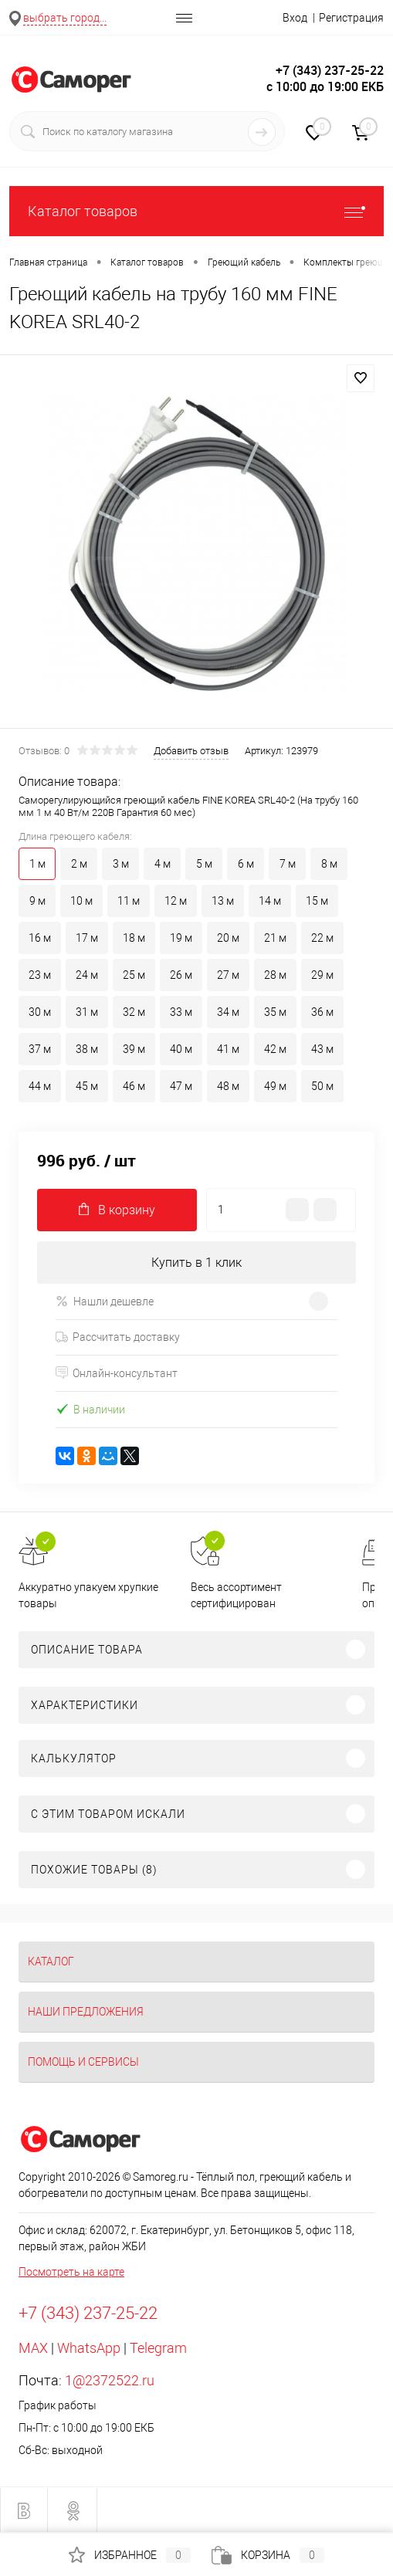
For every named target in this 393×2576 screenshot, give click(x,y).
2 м (79, 864)
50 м (322, 1086)
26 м (181, 975)
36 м (322, 1012)
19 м (181, 938)
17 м (87, 938)
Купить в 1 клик (196, 1262)
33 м (181, 1012)
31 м (87, 1012)
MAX (33, 2348)
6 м (246, 864)
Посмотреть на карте (71, 2272)
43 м (322, 1049)
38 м (87, 1049)
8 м (329, 864)
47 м (181, 1086)
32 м (134, 1012)
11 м (128, 901)
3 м (121, 864)
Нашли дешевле (105, 1301)
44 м (40, 1086)
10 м (81, 901)
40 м (181, 1049)
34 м (228, 1012)
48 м (228, 1086)
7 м (288, 864)
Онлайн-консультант (117, 1372)
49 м (275, 1086)
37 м (40, 1049)
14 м (270, 901)
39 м (134, 1049)
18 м (134, 938)
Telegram (158, 2348)
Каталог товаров (196, 211)
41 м (228, 1049)
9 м (37, 901)
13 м (223, 901)
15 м (317, 901)
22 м (322, 938)
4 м (162, 864)
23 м (40, 975)
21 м (275, 938)
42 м (275, 1049)
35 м (275, 1012)
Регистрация (351, 18)
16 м (40, 938)
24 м (87, 975)
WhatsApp (88, 2348)
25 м (134, 975)
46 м (134, 1086)
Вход (295, 18)
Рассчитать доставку (118, 1337)
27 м (228, 975)
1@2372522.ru (109, 2380)
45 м (87, 1086)
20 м (228, 938)
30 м (40, 1012)
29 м (322, 975)
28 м (275, 975)
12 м (175, 901)
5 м (204, 864)
